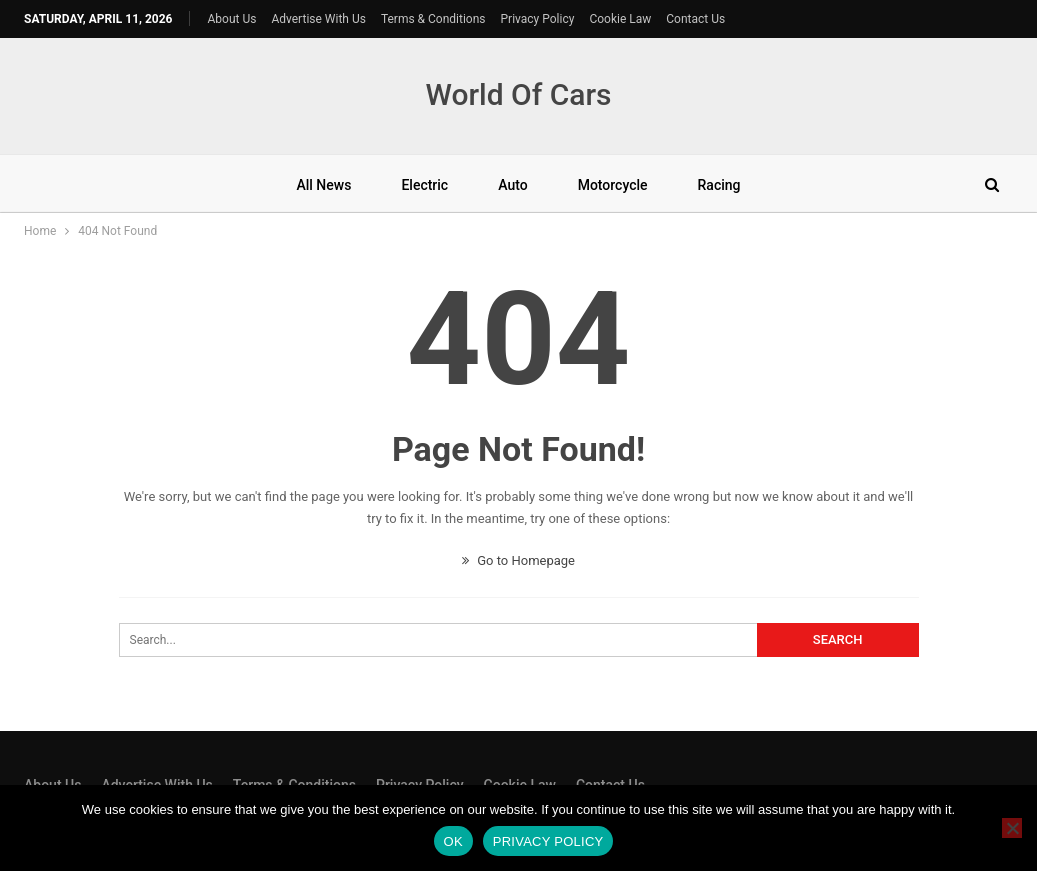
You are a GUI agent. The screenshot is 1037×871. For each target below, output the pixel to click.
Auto (512, 185)
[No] (1012, 828)
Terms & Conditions (433, 19)
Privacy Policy (538, 19)
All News (323, 185)
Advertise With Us (318, 19)
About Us (232, 19)
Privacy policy (548, 841)
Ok (453, 841)
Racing (719, 185)
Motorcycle (613, 185)
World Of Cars (518, 94)
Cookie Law (620, 19)
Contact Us (695, 19)
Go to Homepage (518, 560)
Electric (424, 185)
